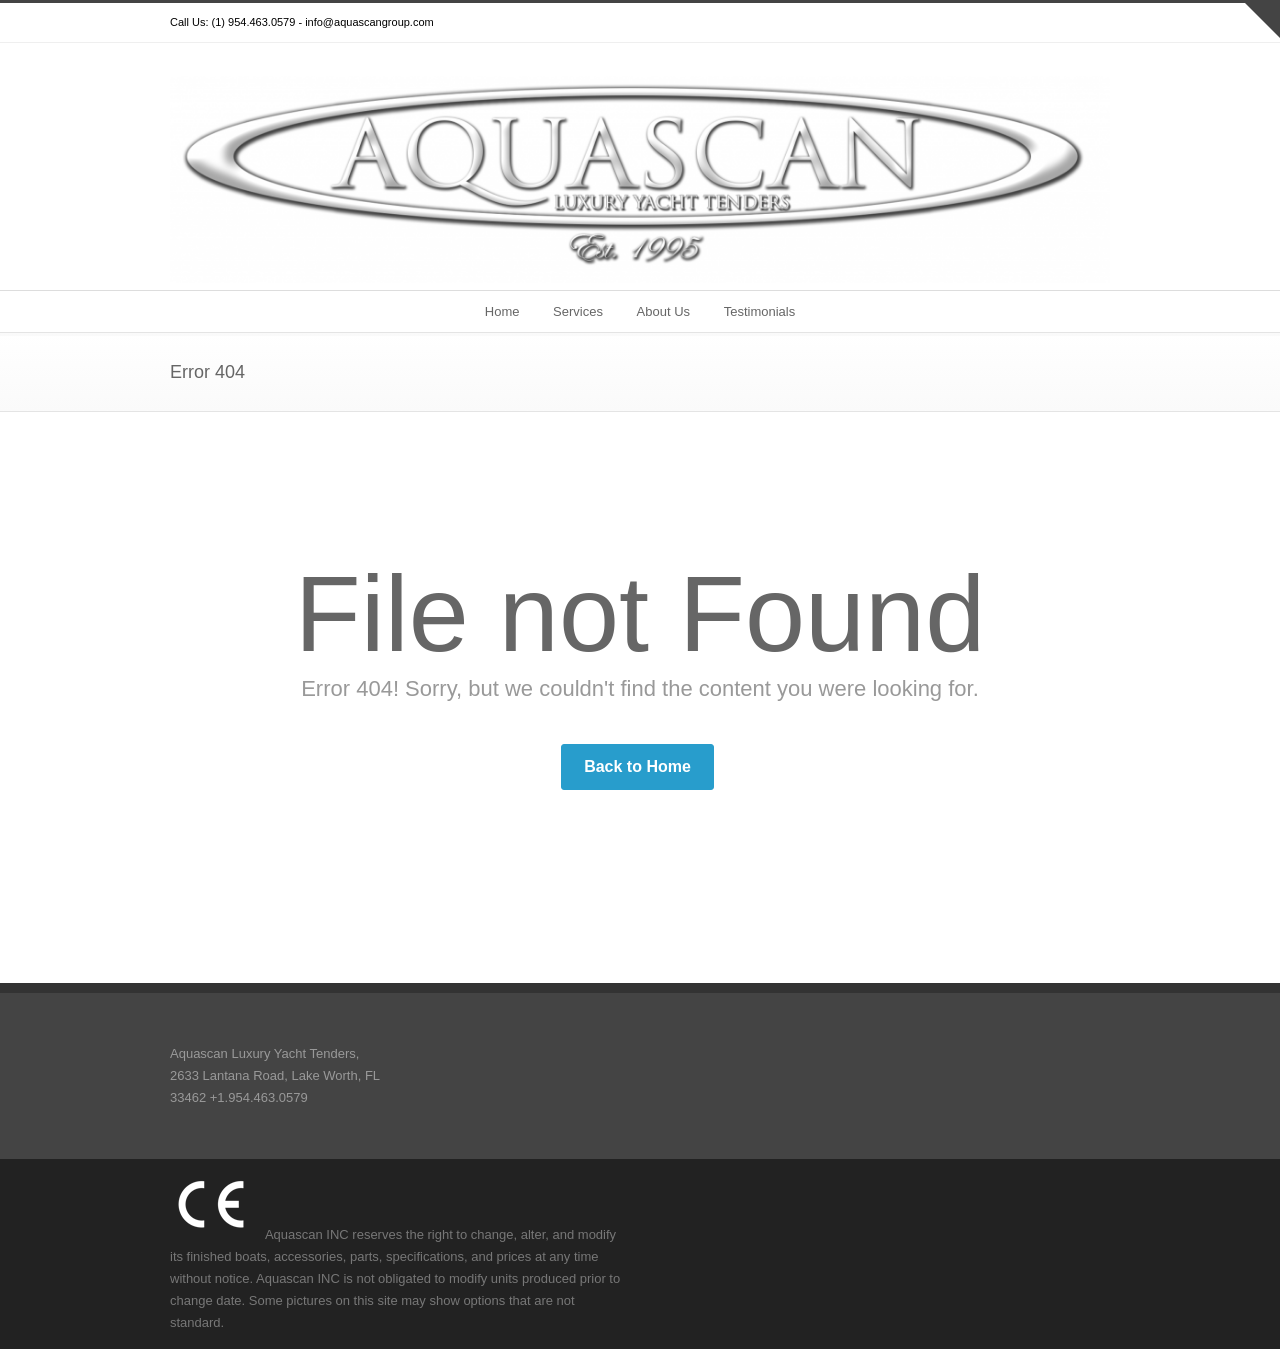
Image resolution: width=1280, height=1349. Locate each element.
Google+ (1050, 23)
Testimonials (760, 311)
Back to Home (637, 766)
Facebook (1010, 23)
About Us (663, 311)
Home (502, 311)
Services (578, 311)
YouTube (1090, 23)
